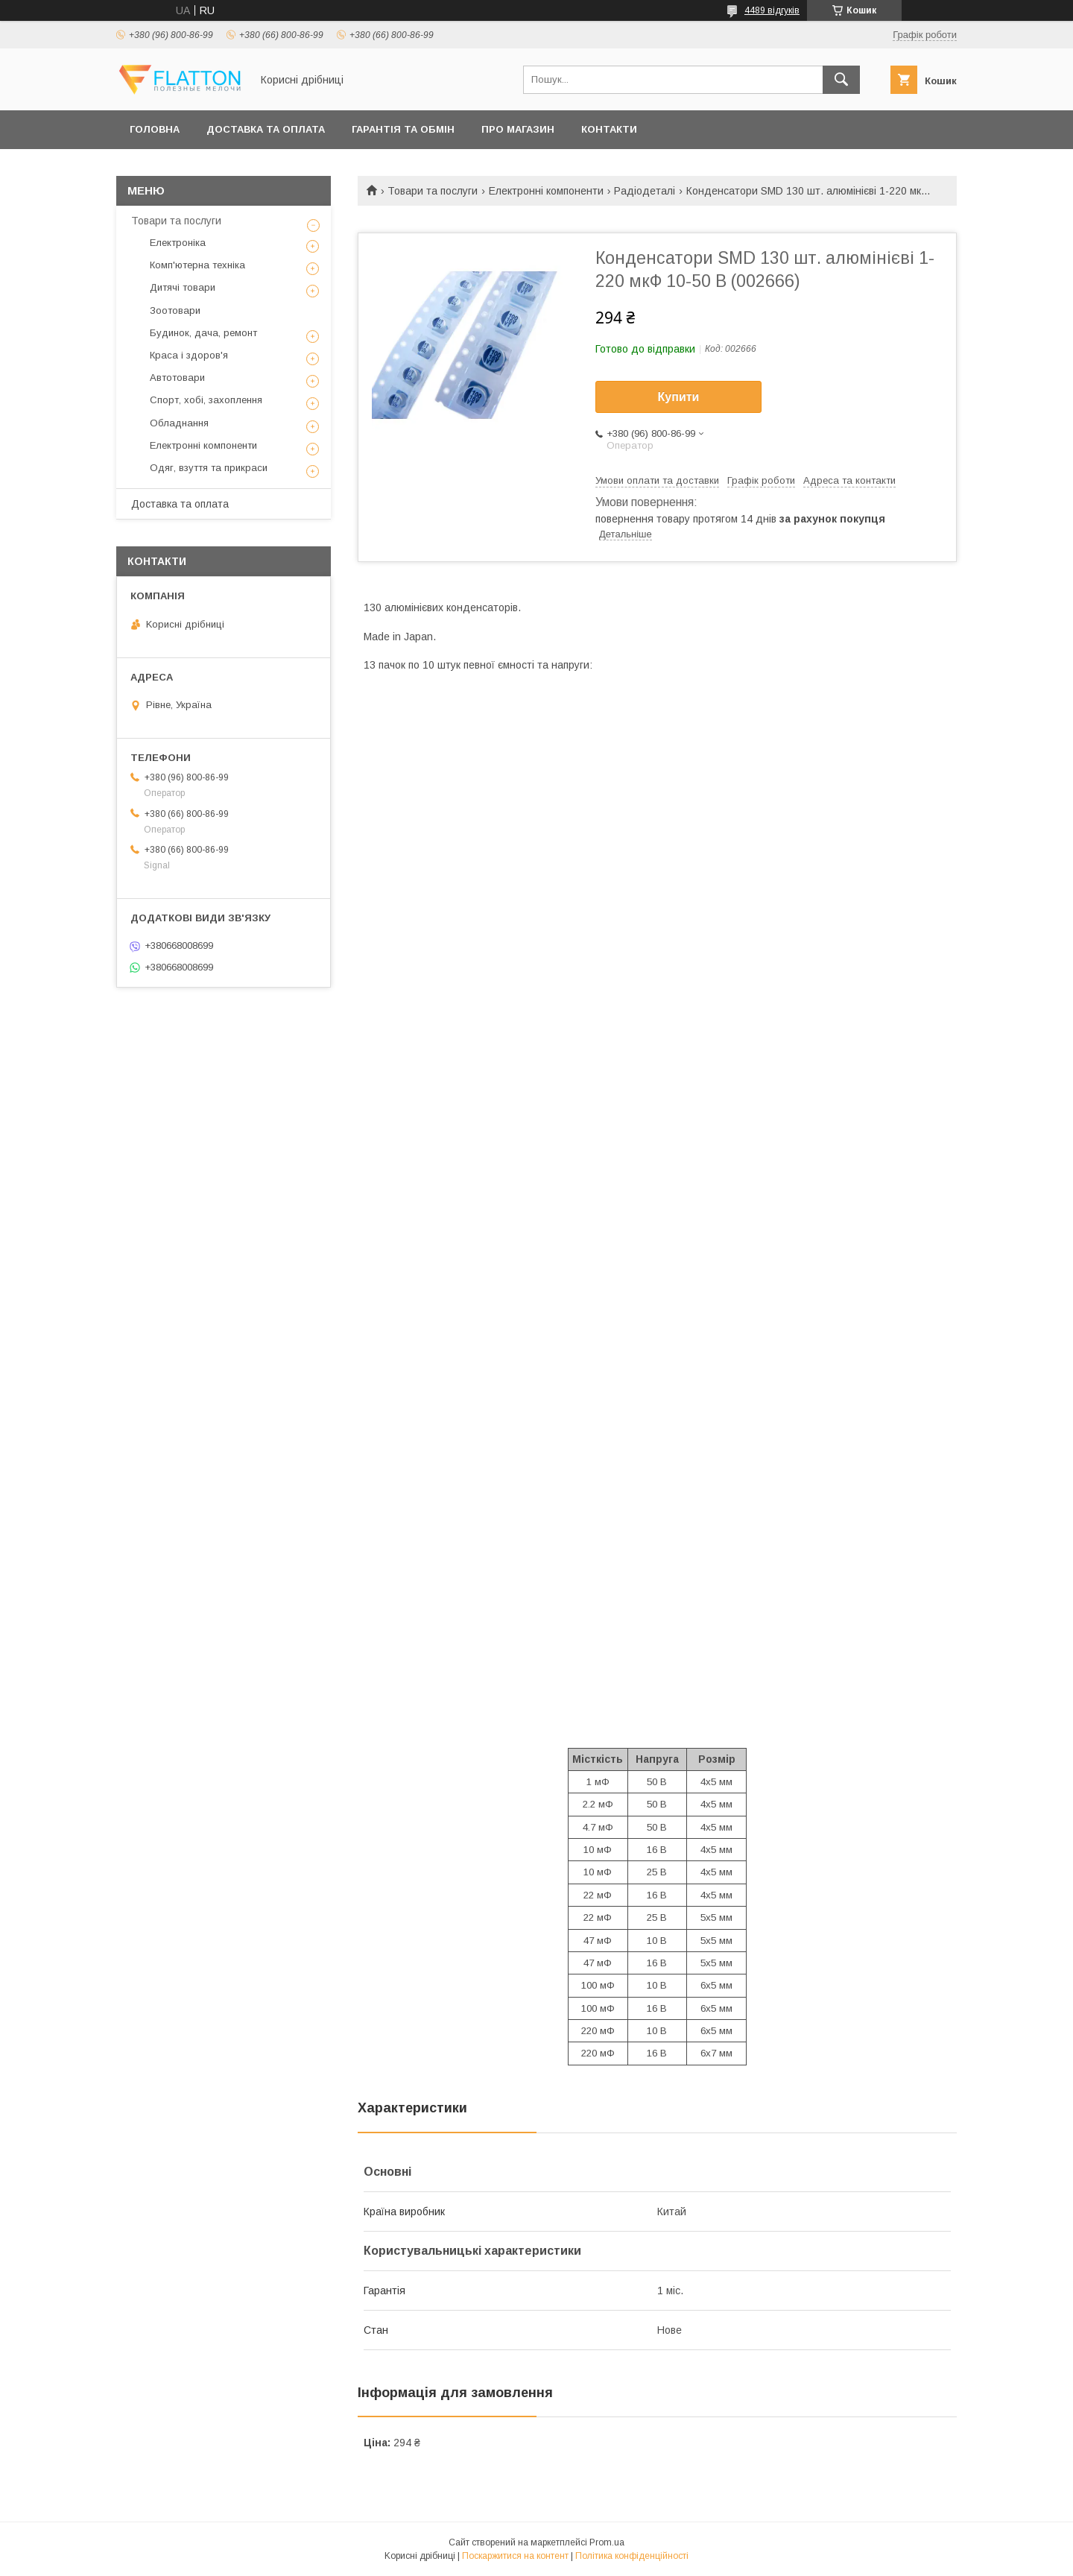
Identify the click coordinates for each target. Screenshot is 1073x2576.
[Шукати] (841, 80)
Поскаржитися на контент (515, 2556)
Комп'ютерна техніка (197, 265)
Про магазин (517, 129)
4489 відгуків (772, 10)
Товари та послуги (432, 191)
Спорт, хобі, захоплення (206, 399)
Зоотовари (175, 310)
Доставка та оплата (265, 129)
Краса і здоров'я (189, 355)
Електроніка (178, 242)
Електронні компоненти (546, 191)
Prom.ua (606, 2542)
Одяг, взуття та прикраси (209, 467)
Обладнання (179, 423)
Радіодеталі (644, 191)
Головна (155, 129)
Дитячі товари (182, 287)
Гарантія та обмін (403, 129)
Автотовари (177, 377)
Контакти (609, 129)
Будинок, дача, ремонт (203, 332)
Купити (679, 397)
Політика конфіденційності (632, 2556)
